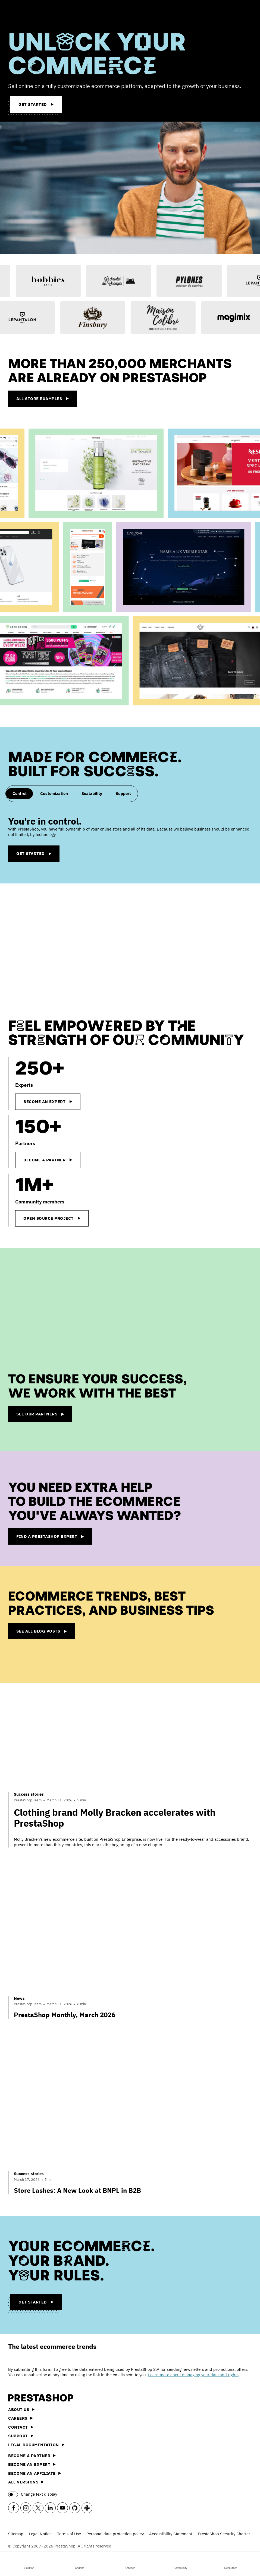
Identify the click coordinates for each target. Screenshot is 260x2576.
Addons (79, 2563)
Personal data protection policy (115, 2533)
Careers (20, 2418)
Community (180, 2563)
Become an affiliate (34, 2473)
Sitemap (15, 2533)
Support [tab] (123, 793)
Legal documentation (36, 2444)
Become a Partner (32, 2455)
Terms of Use (69, 2533)
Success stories (29, 1794)
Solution (29, 2563)
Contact (20, 2427)
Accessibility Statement (170, 2533)
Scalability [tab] (92, 793)
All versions (26, 2482)
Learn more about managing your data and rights (193, 2374)
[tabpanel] (130, 839)
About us (21, 2409)
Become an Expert (32, 2464)
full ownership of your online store (90, 829)
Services (130, 2563)
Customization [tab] (54, 793)
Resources (230, 2563)
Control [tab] (19, 793)
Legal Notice (40, 2533)
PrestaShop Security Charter (224, 2533)
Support (20, 2435)
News (19, 1998)
